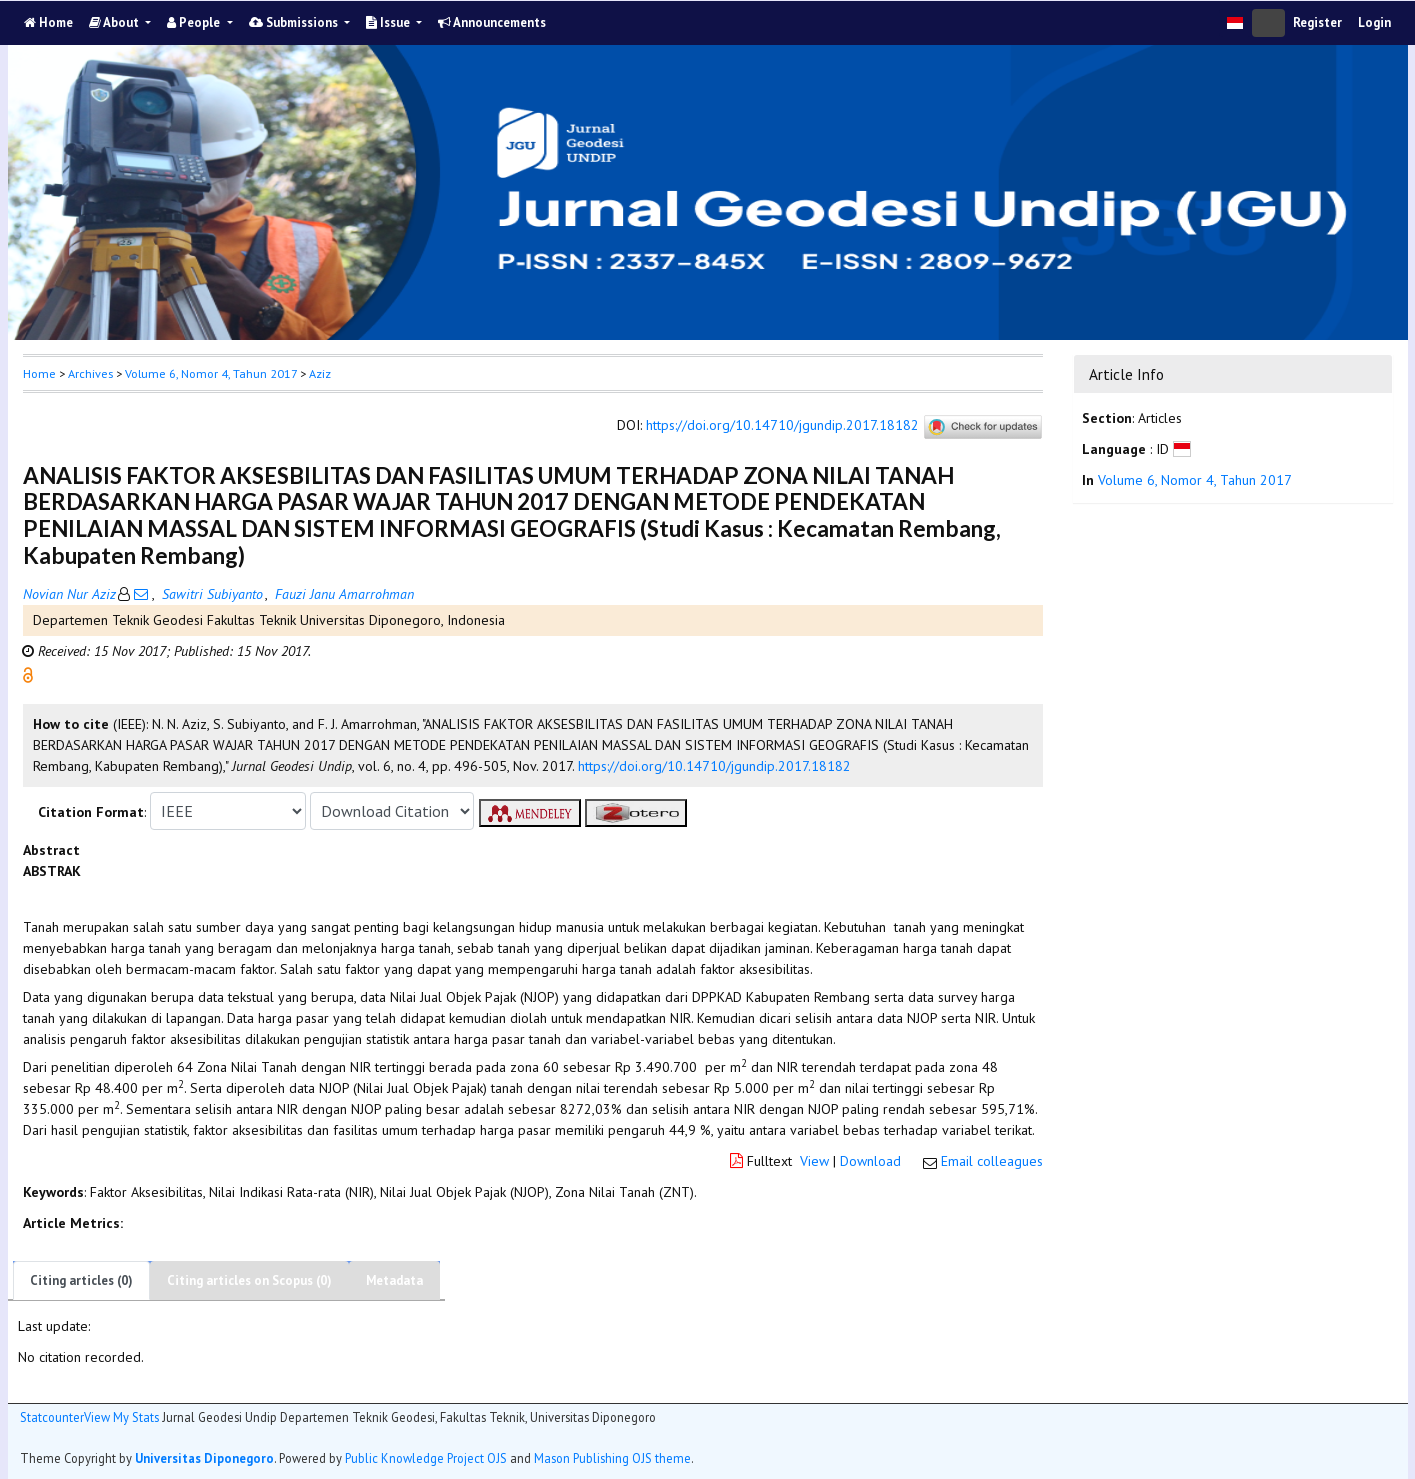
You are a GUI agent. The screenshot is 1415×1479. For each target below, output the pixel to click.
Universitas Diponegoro (204, 1458)
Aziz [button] (320, 373)
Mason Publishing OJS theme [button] (612, 1458)
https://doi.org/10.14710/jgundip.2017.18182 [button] (714, 766)
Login (1374, 22)
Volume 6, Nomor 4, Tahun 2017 (211, 373)
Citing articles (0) (81, 1280)
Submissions (295, 22)
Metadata (394, 1280)
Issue (389, 22)
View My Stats (121, 1417)
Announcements (492, 22)
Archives (90, 373)
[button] (28, 674)
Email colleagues (992, 1161)
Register (1317, 22)
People (195, 22)
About (115, 22)
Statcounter (52, 1417)
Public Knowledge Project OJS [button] (426, 1458)
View (814, 1161)
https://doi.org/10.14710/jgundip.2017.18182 (782, 426)
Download (870, 1161)
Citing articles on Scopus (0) (249, 1280)
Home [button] (39, 373)
